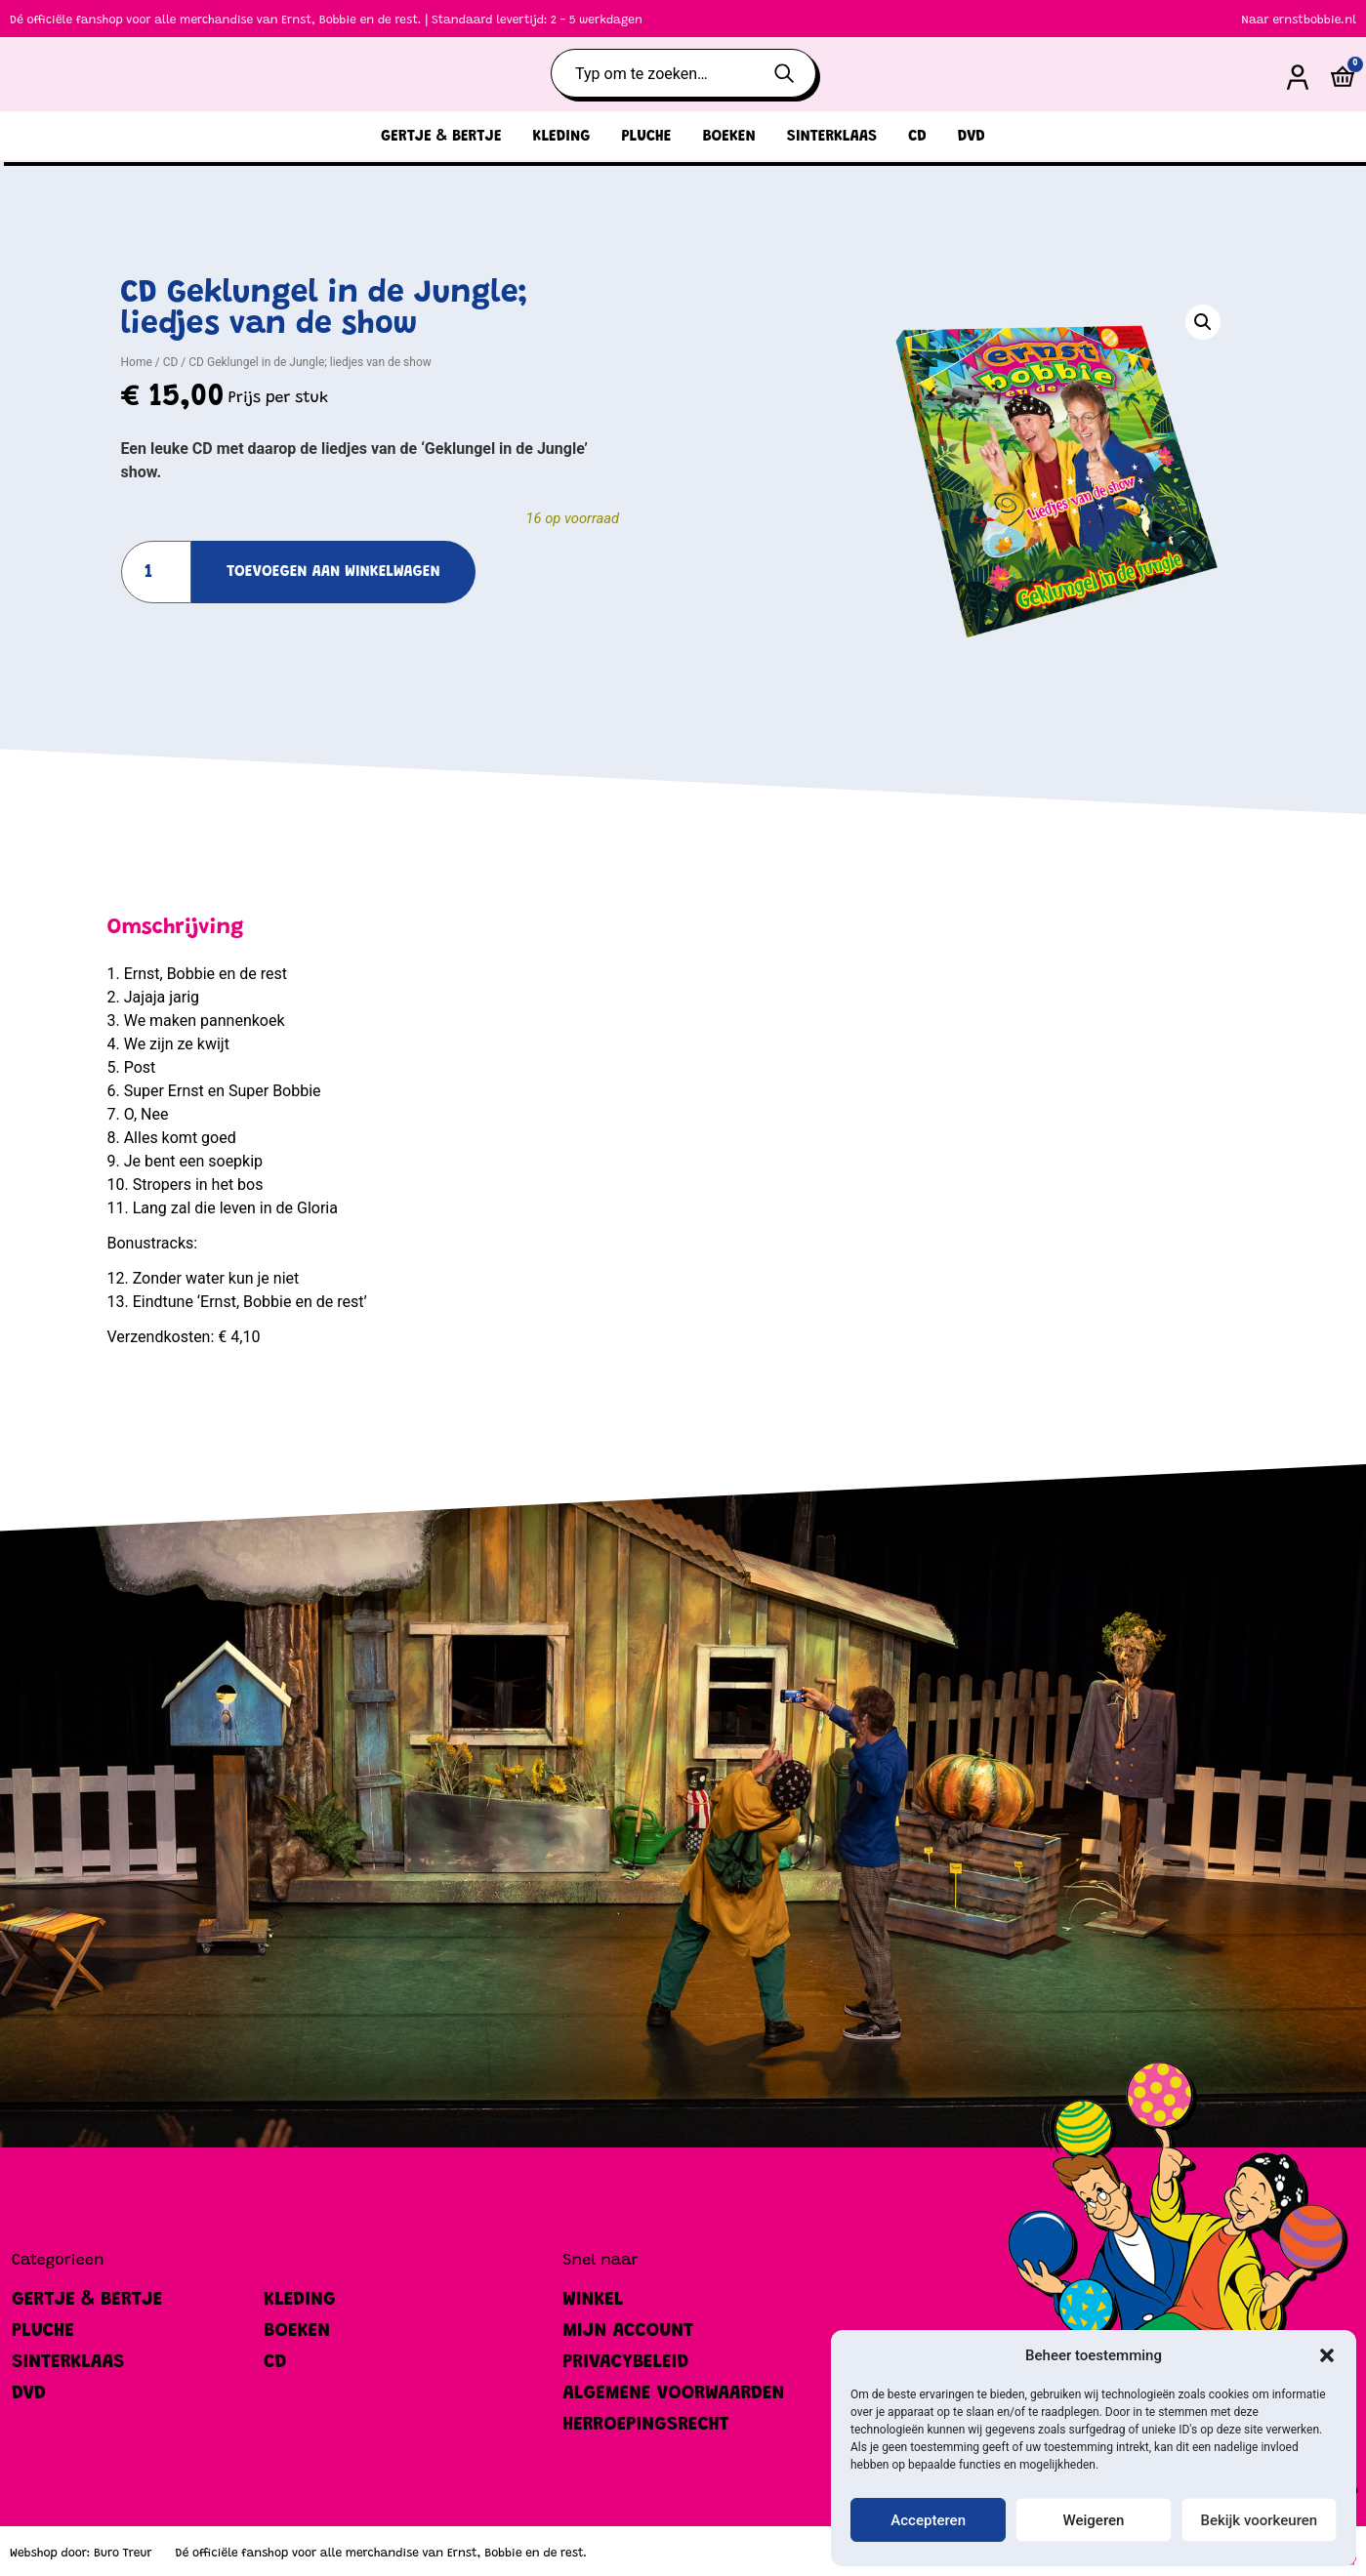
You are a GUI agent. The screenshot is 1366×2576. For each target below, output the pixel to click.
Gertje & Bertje (441, 136)
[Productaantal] (156, 572)
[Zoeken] (792, 73)
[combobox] (659, 73)
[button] (1327, 2355)
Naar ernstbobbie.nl (1298, 20)
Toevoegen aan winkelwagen (333, 572)
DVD (971, 136)
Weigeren (1094, 2520)
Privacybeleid (625, 2362)
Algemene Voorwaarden (673, 2393)
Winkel (592, 2300)
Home (136, 362)
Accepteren (928, 2520)
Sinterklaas (832, 136)
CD (917, 136)
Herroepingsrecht (645, 2424)
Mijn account (627, 2331)
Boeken (728, 136)
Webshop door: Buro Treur (81, 2553)
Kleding (562, 136)
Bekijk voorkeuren (1258, 2520)
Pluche (646, 136)
